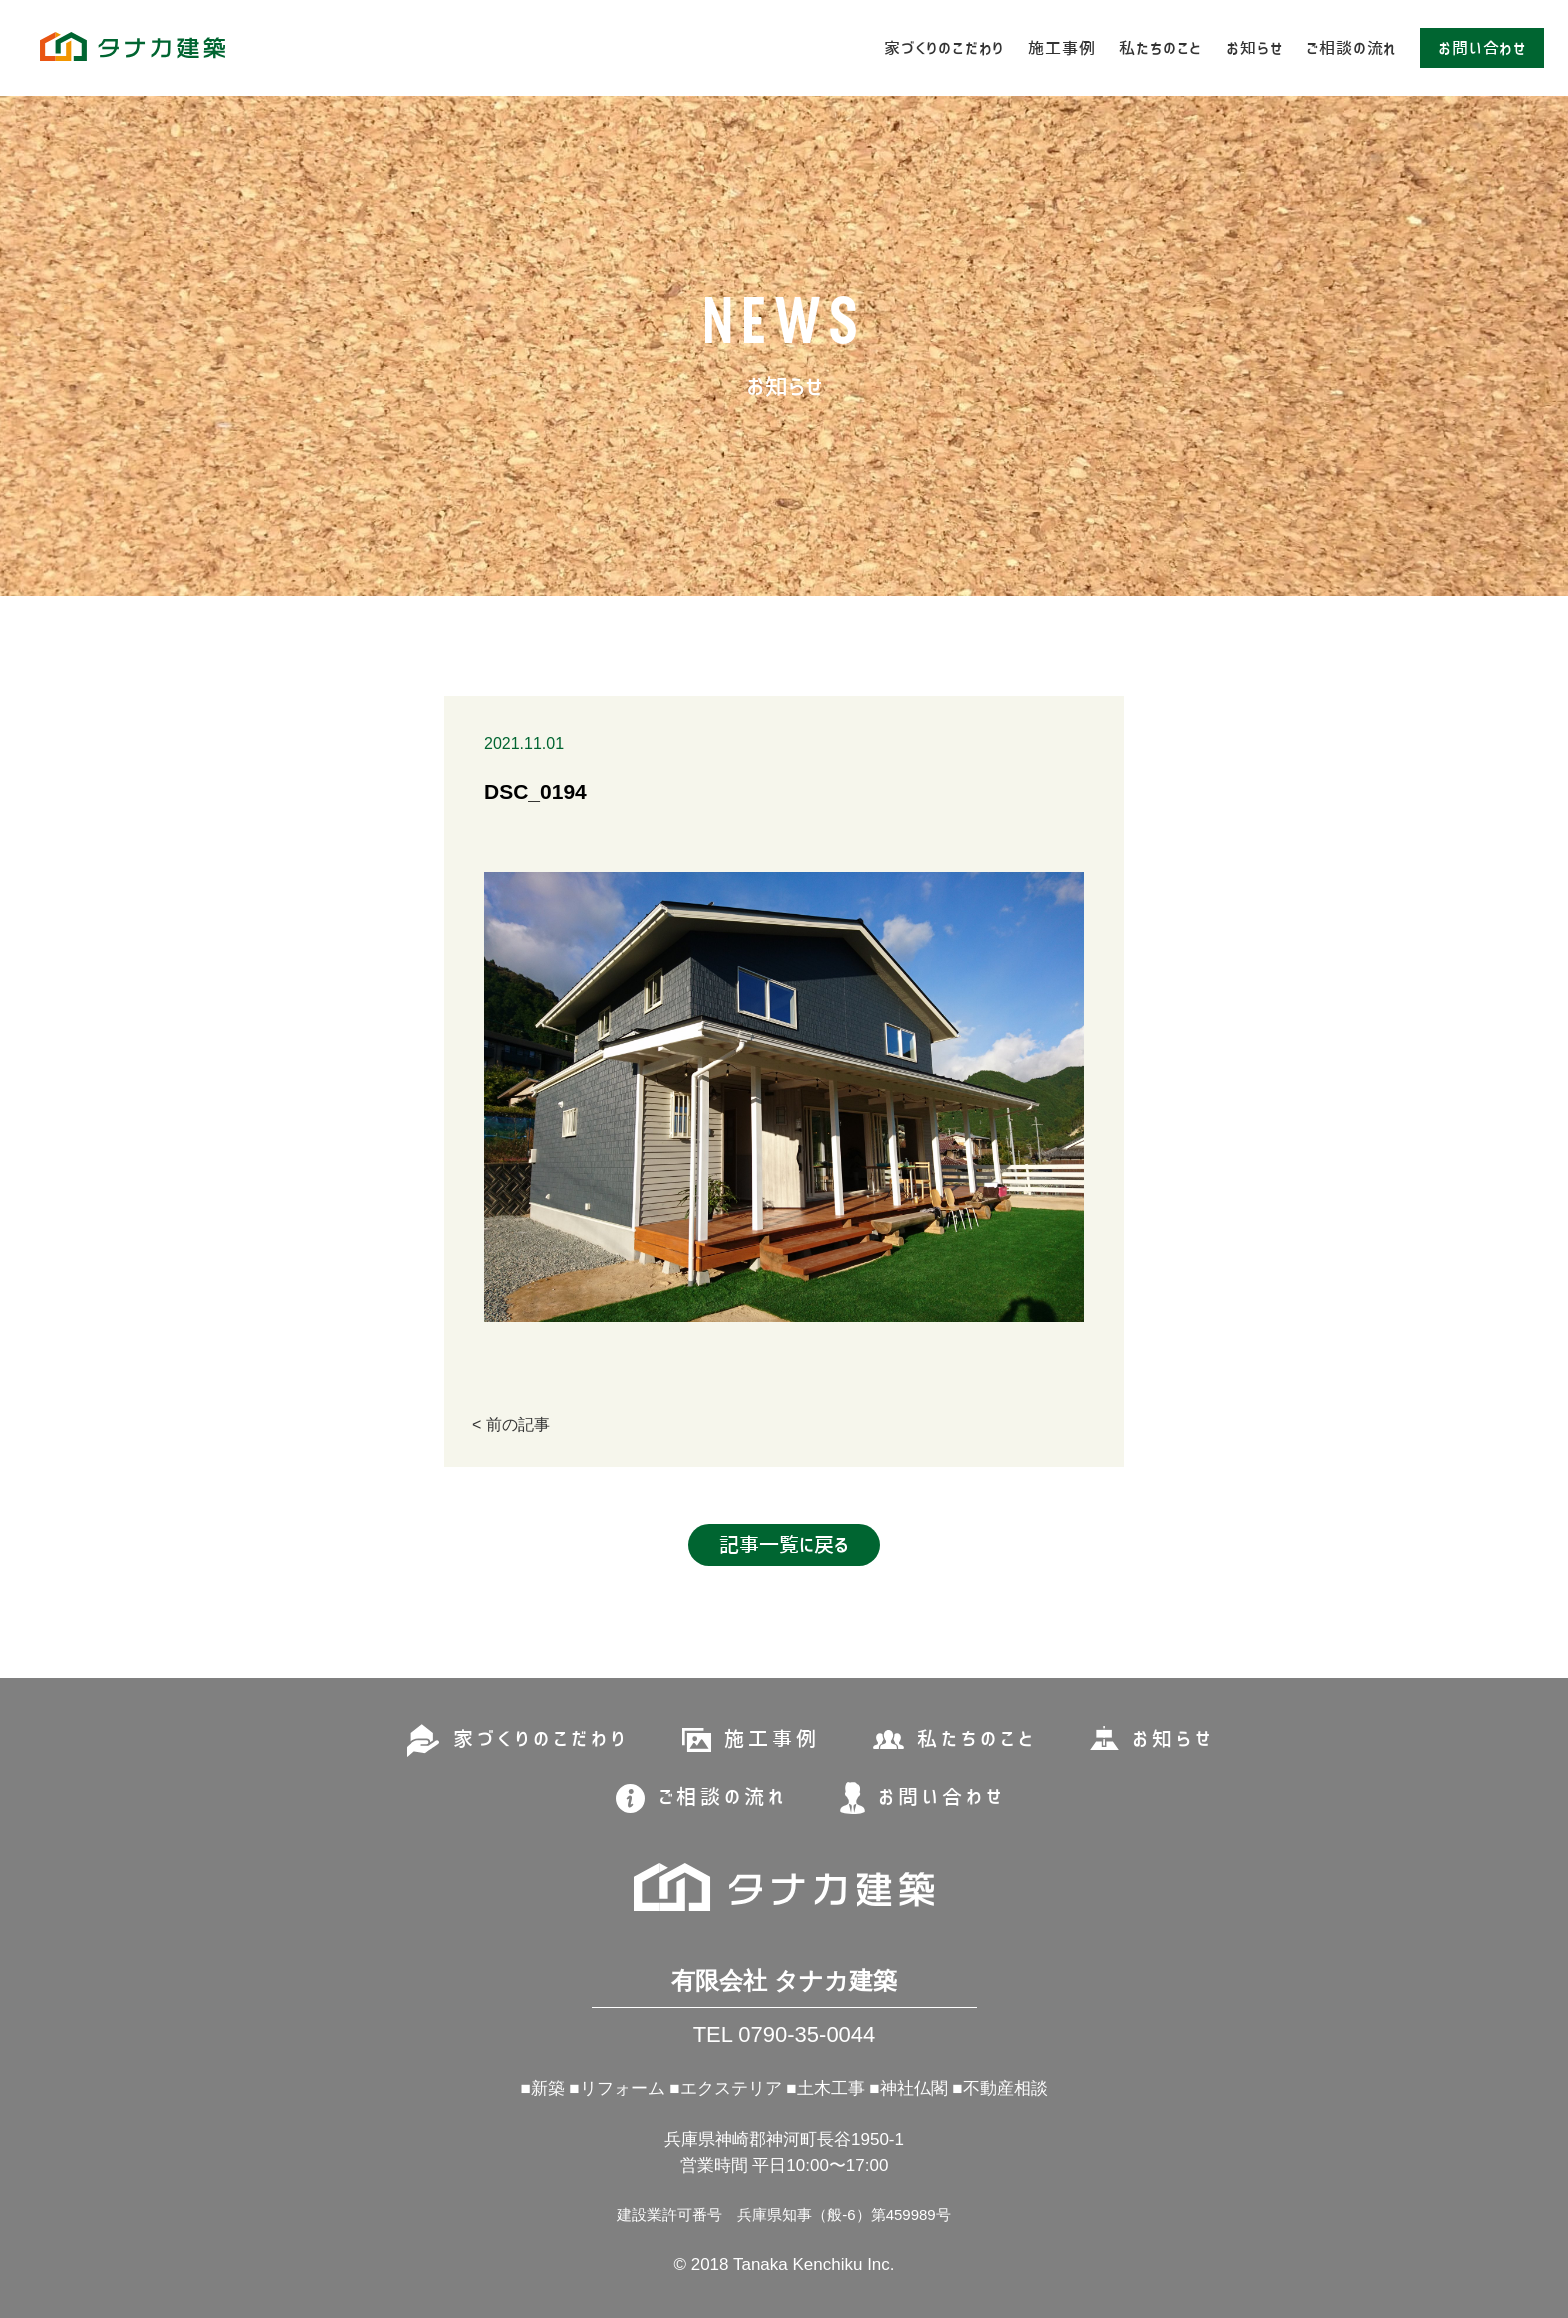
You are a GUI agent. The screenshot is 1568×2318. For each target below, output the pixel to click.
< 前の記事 (511, 1424)
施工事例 (1061, 48)
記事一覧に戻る (784, 1545)
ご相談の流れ (1351, 48)
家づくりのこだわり (944, 48)
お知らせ (1254, 48)
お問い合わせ (1482, 48)
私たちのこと (1160, 48)
